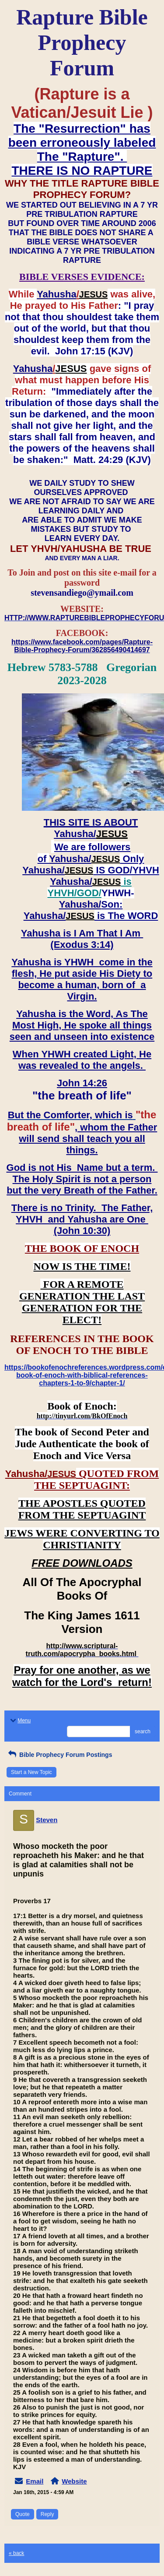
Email (34, 2481)
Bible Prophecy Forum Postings (59, 1754)
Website (74, 2481)
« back (16, 2553)
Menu (20, 1720)
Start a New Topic (31, 1772)
